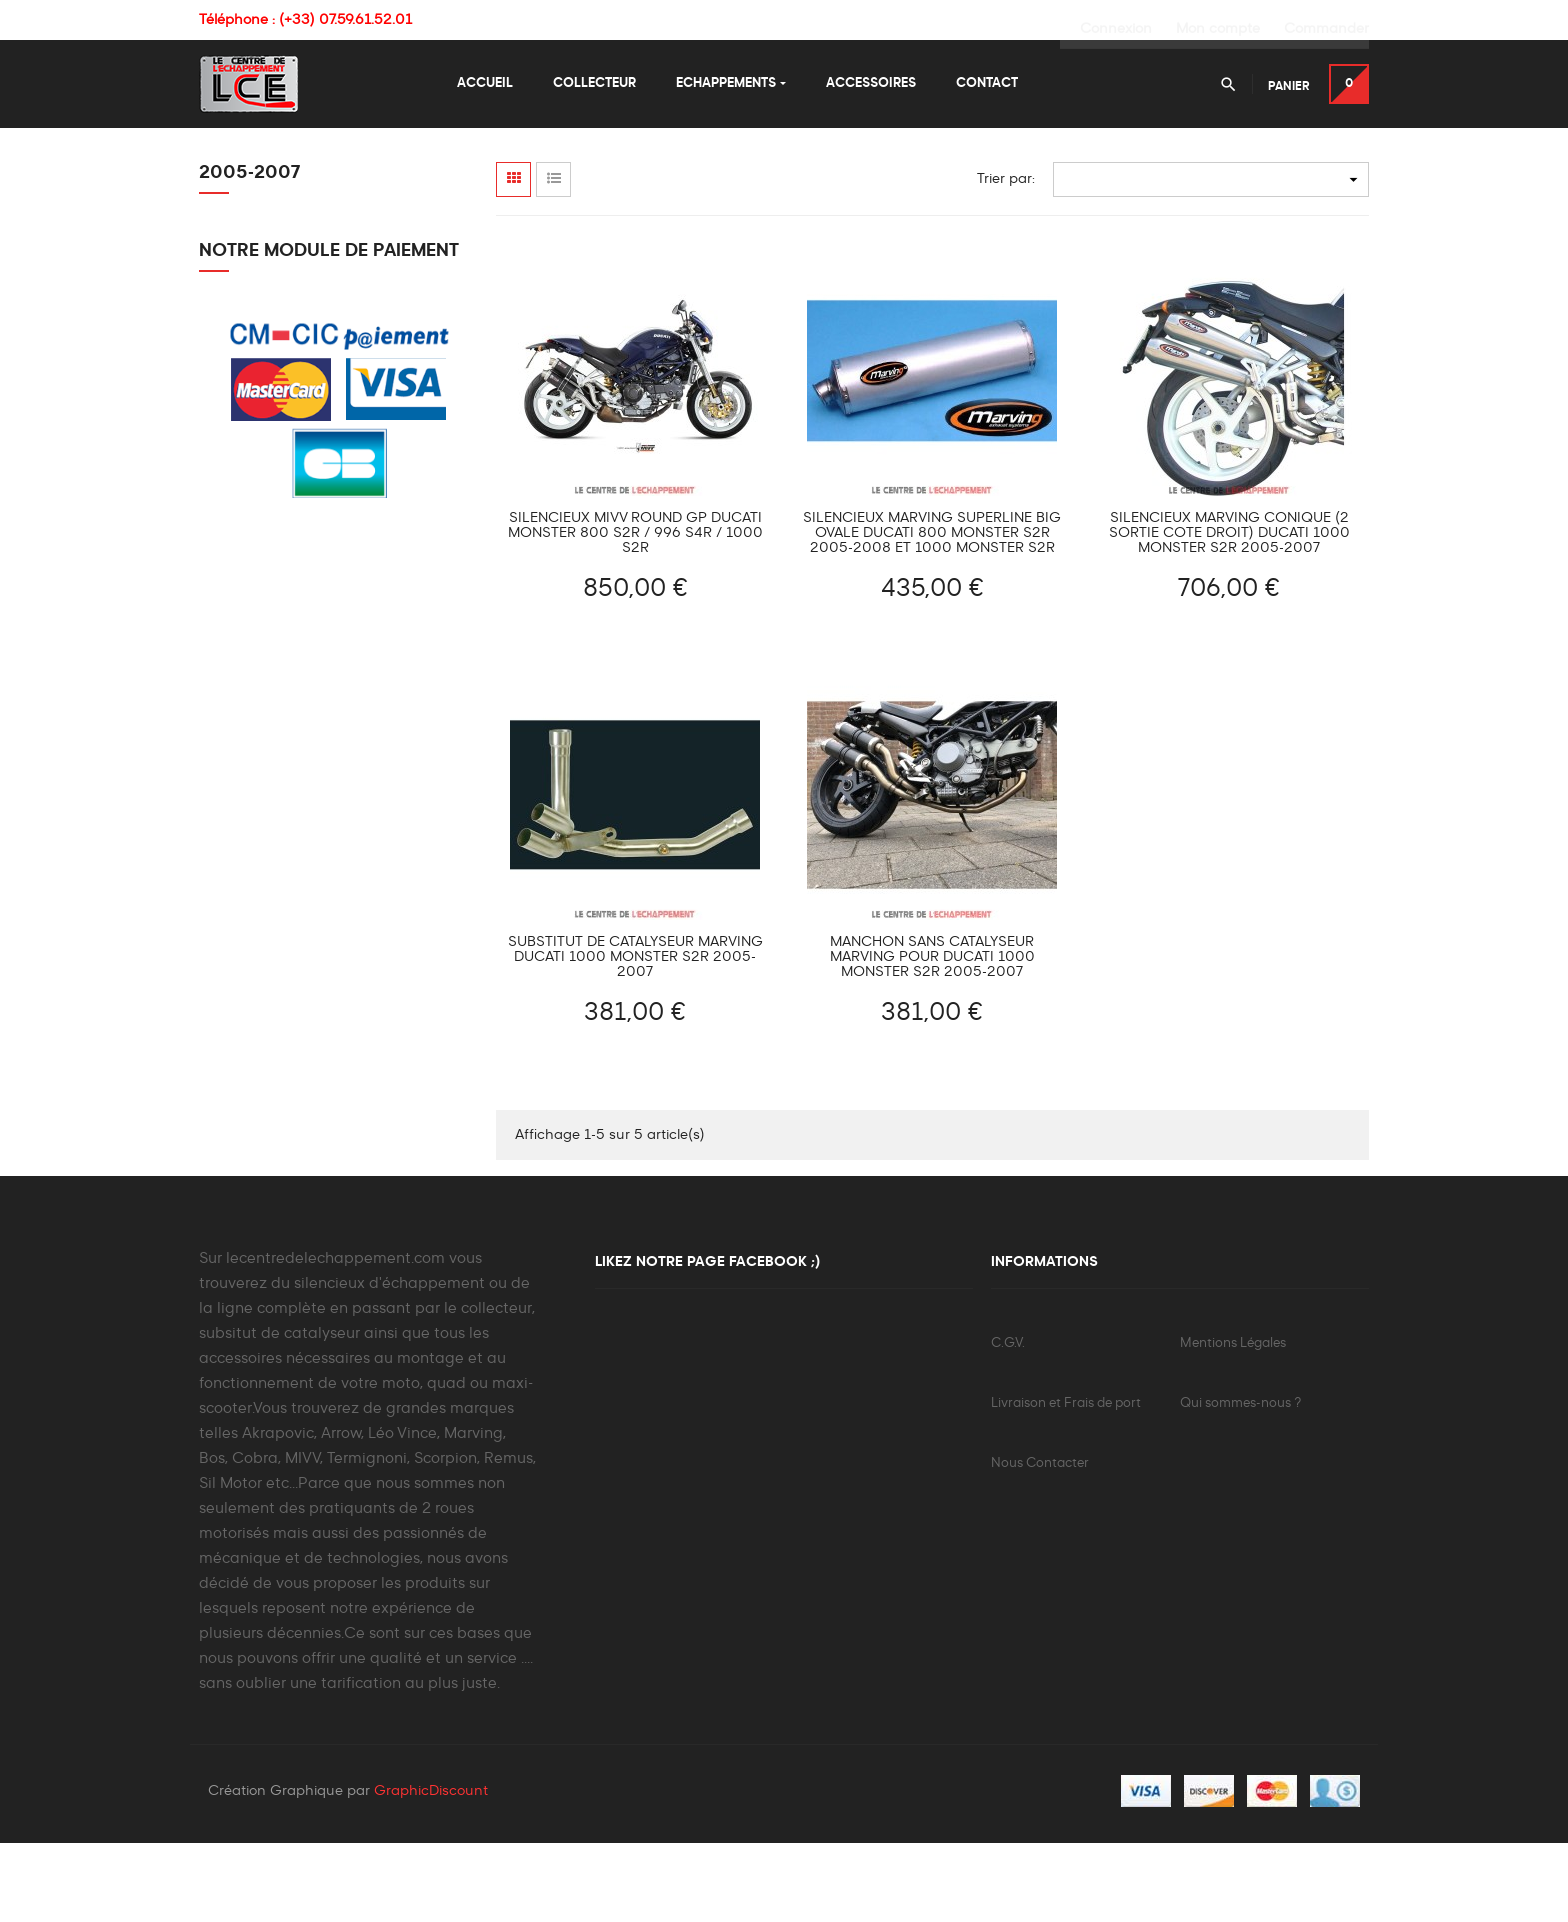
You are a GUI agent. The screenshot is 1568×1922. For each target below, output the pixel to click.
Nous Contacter (1040, 1540)
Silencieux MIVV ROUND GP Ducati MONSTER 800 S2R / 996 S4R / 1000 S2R (635, 610)
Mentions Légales (1233, 1420)
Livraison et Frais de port (1066, 1480)
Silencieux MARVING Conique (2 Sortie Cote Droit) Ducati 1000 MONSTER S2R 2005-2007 (1229, 610)
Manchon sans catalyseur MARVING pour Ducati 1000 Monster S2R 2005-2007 (932, 1034)
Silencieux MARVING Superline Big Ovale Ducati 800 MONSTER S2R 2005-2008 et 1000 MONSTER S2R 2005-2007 (932, 610)
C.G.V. (1008, 1420)
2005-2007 (249, 250)
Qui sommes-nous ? (1240, 1480)
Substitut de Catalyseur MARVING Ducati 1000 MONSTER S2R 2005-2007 (635, 1034)
